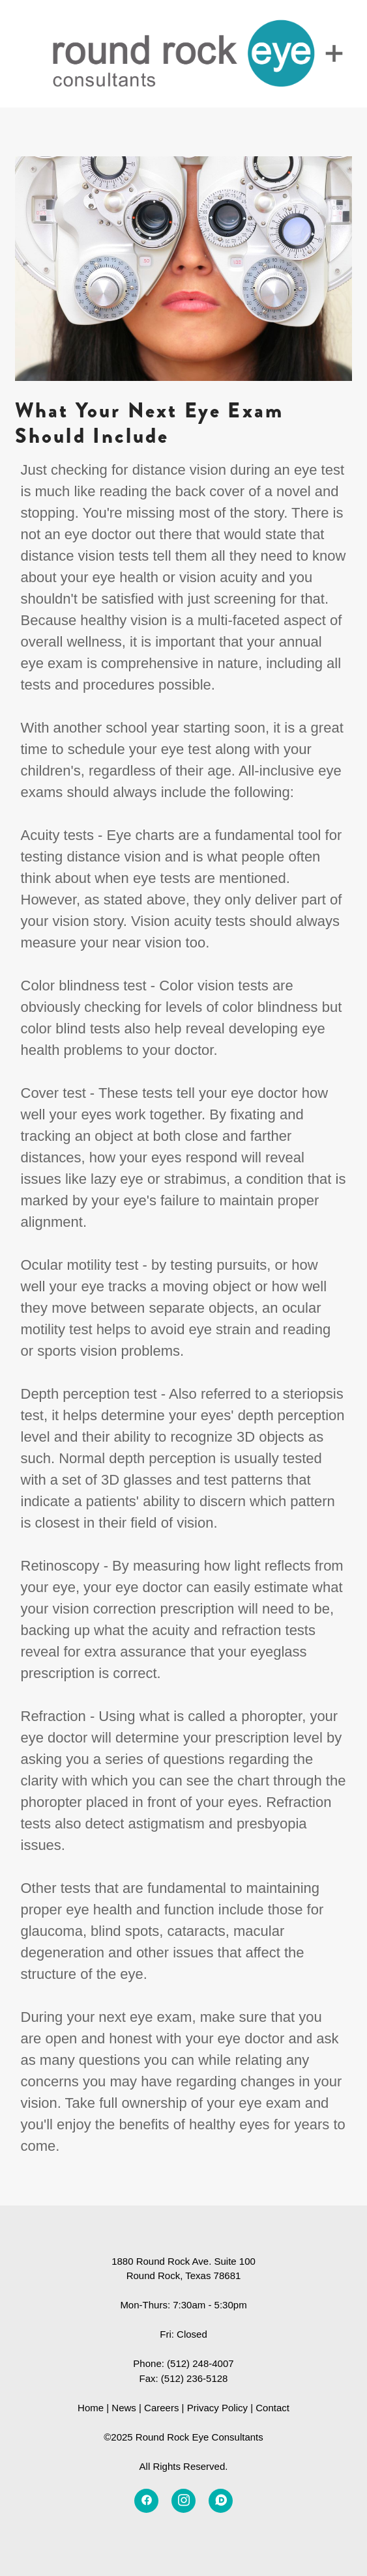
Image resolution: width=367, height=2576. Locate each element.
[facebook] (146, 2501)
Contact (272, 2407)
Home (91, 2407)
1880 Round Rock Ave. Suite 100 (183, 2261)
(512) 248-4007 (200, 2363)
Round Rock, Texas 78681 (183, 2275)
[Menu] (334, 53)
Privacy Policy (217, 2407)
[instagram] (183, 2501)
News (123, 2407)
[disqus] (221, 2501)
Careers (161, 2407)
